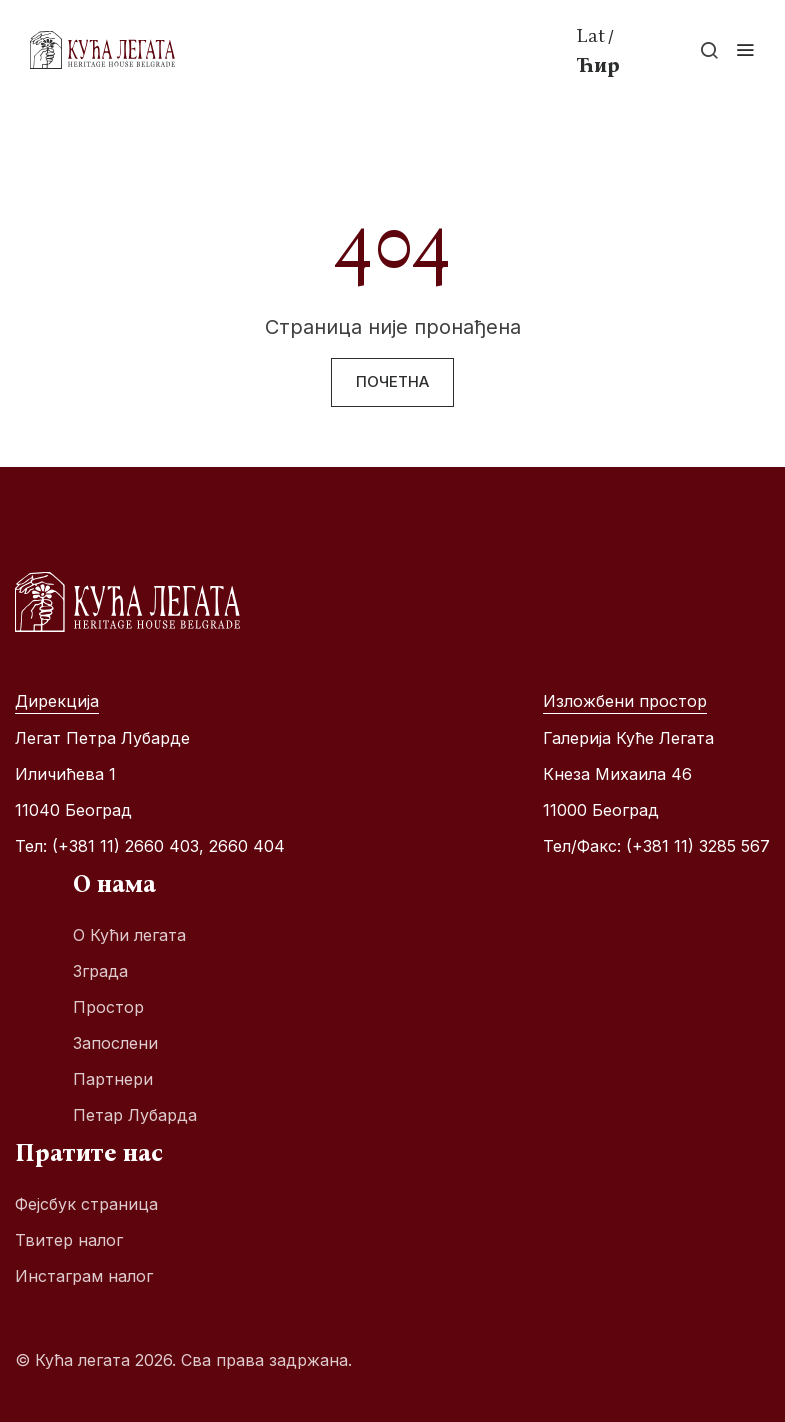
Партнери (113, 1079)
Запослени (115, 1043)
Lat (590, 35)
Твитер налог (69, 1240)
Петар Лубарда (135, 1115)
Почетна (392, 381)
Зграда (100, 971)
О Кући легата (129, 935)
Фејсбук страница (86, 1204)
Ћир (598, 65)
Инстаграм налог (84, 1276)
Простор (108, 1007)
